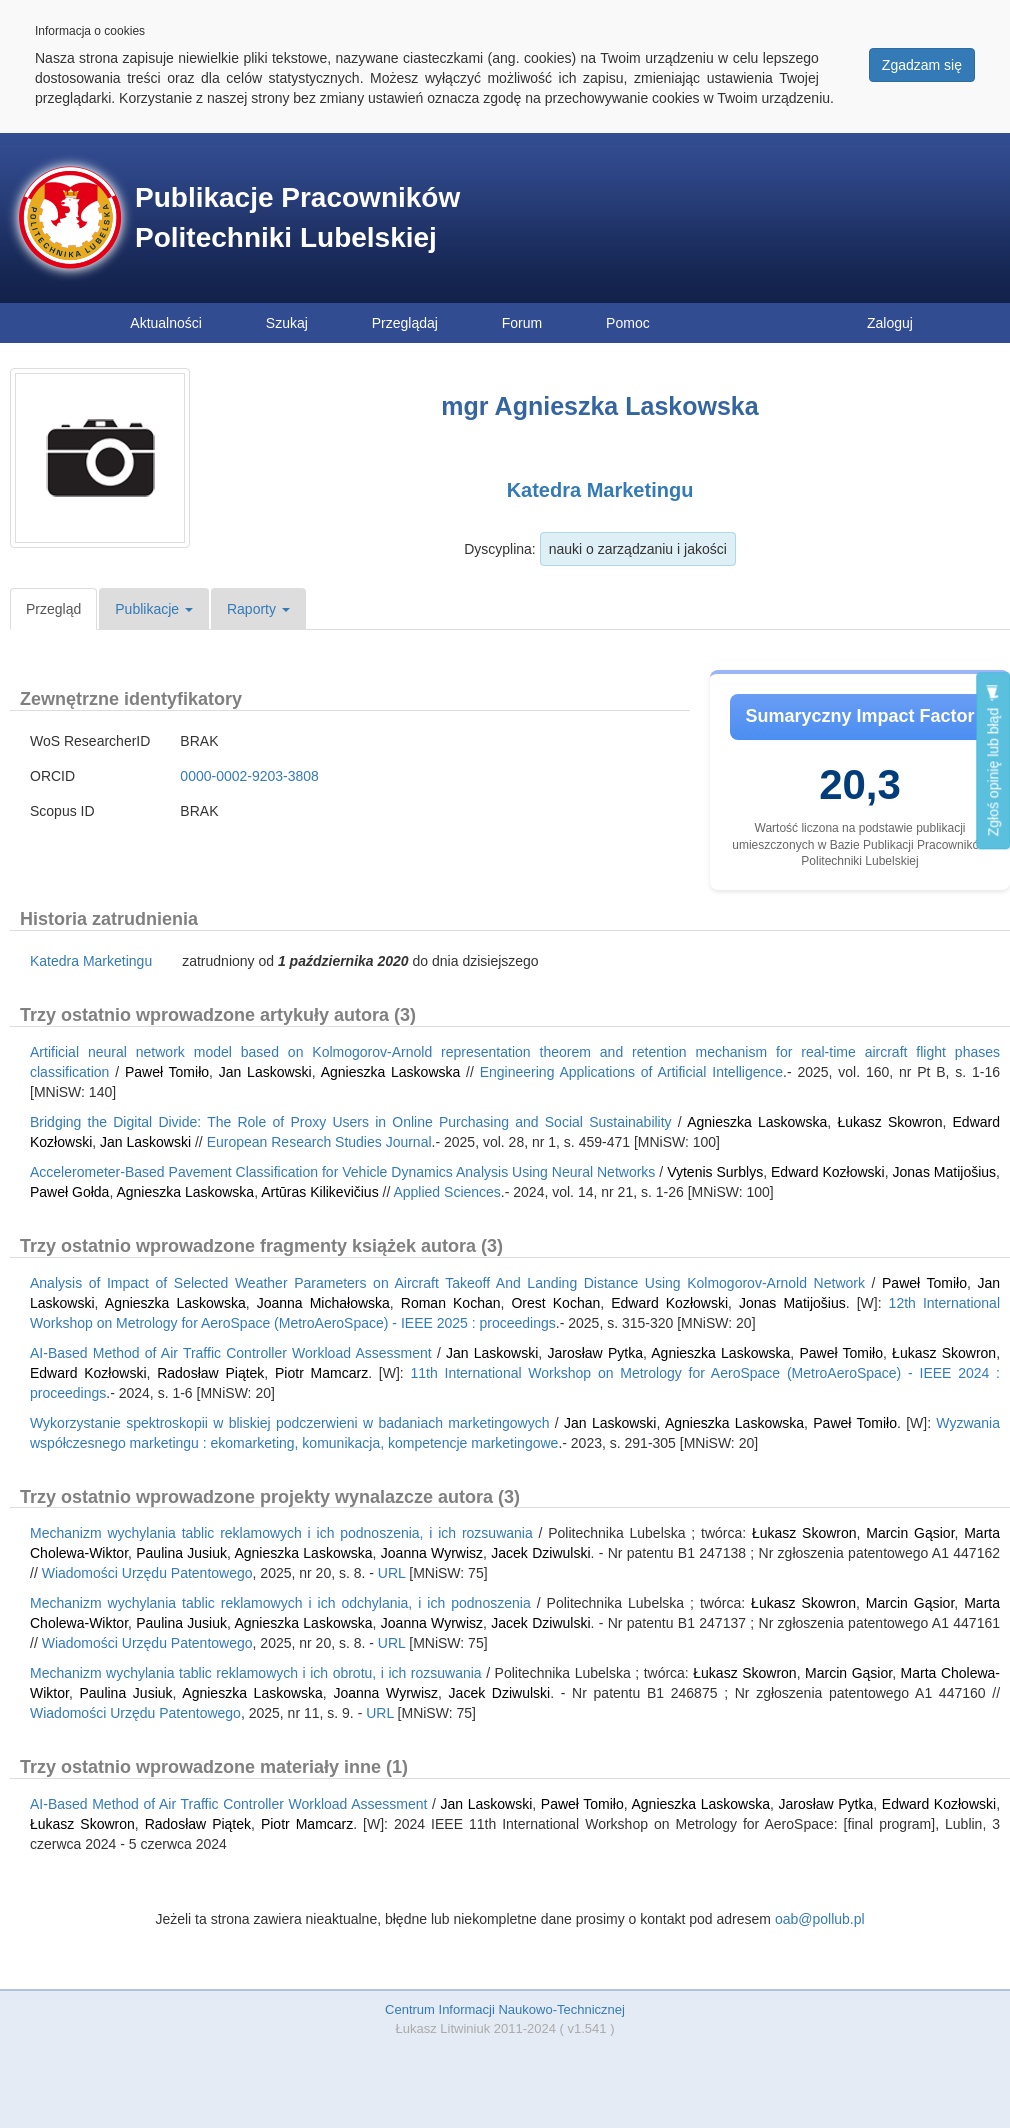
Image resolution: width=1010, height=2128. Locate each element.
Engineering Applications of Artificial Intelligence (631, 1072)
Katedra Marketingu (600, 490)
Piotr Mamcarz (321, 1373)
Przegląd (53, 609)
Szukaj (287, 323)
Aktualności (166, 323)
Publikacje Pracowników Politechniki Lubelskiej (297, 217)
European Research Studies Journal (319, 1142)
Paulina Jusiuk (181, 1553)
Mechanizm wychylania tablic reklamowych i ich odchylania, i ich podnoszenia (280, 1603)
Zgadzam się (922, 65)
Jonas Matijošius (945, 1172)
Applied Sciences (446, 1192)
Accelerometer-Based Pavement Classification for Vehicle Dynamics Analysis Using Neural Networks (342, 1172)
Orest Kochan (555, 1303)
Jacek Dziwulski (540, 1553)
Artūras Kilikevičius (319, 1192)
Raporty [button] (258, 609)
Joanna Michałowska (323, 1303)
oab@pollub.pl (820, 1919)
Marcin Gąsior (910, 1533)
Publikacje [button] (154, 609)
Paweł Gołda (69, 1192)
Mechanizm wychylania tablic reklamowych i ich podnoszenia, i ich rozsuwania (281, 1533)
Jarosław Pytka (594, 1353)
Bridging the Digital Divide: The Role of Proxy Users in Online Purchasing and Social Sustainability (351, 1122)
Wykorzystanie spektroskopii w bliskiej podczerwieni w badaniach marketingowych (289, 1423)
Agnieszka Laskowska (391, 1072)
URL (392, 1573)
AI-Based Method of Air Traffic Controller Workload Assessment (231, 1353)
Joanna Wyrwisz (432, 1553)
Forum (522, 323)
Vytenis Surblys (715, 1172)
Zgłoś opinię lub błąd (993, 760)
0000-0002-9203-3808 (249, 776)
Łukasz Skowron (889, 1122)
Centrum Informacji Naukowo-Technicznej (505, 2009)
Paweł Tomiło (167, 1072)
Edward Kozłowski (828, 1172)
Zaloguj (890, 323)
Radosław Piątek (210, 1373)
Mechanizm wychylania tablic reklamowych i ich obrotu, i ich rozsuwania (256, 1673)
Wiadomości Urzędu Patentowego (147, 1573)
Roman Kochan (451, 1303)
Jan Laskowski (265, 1072)
